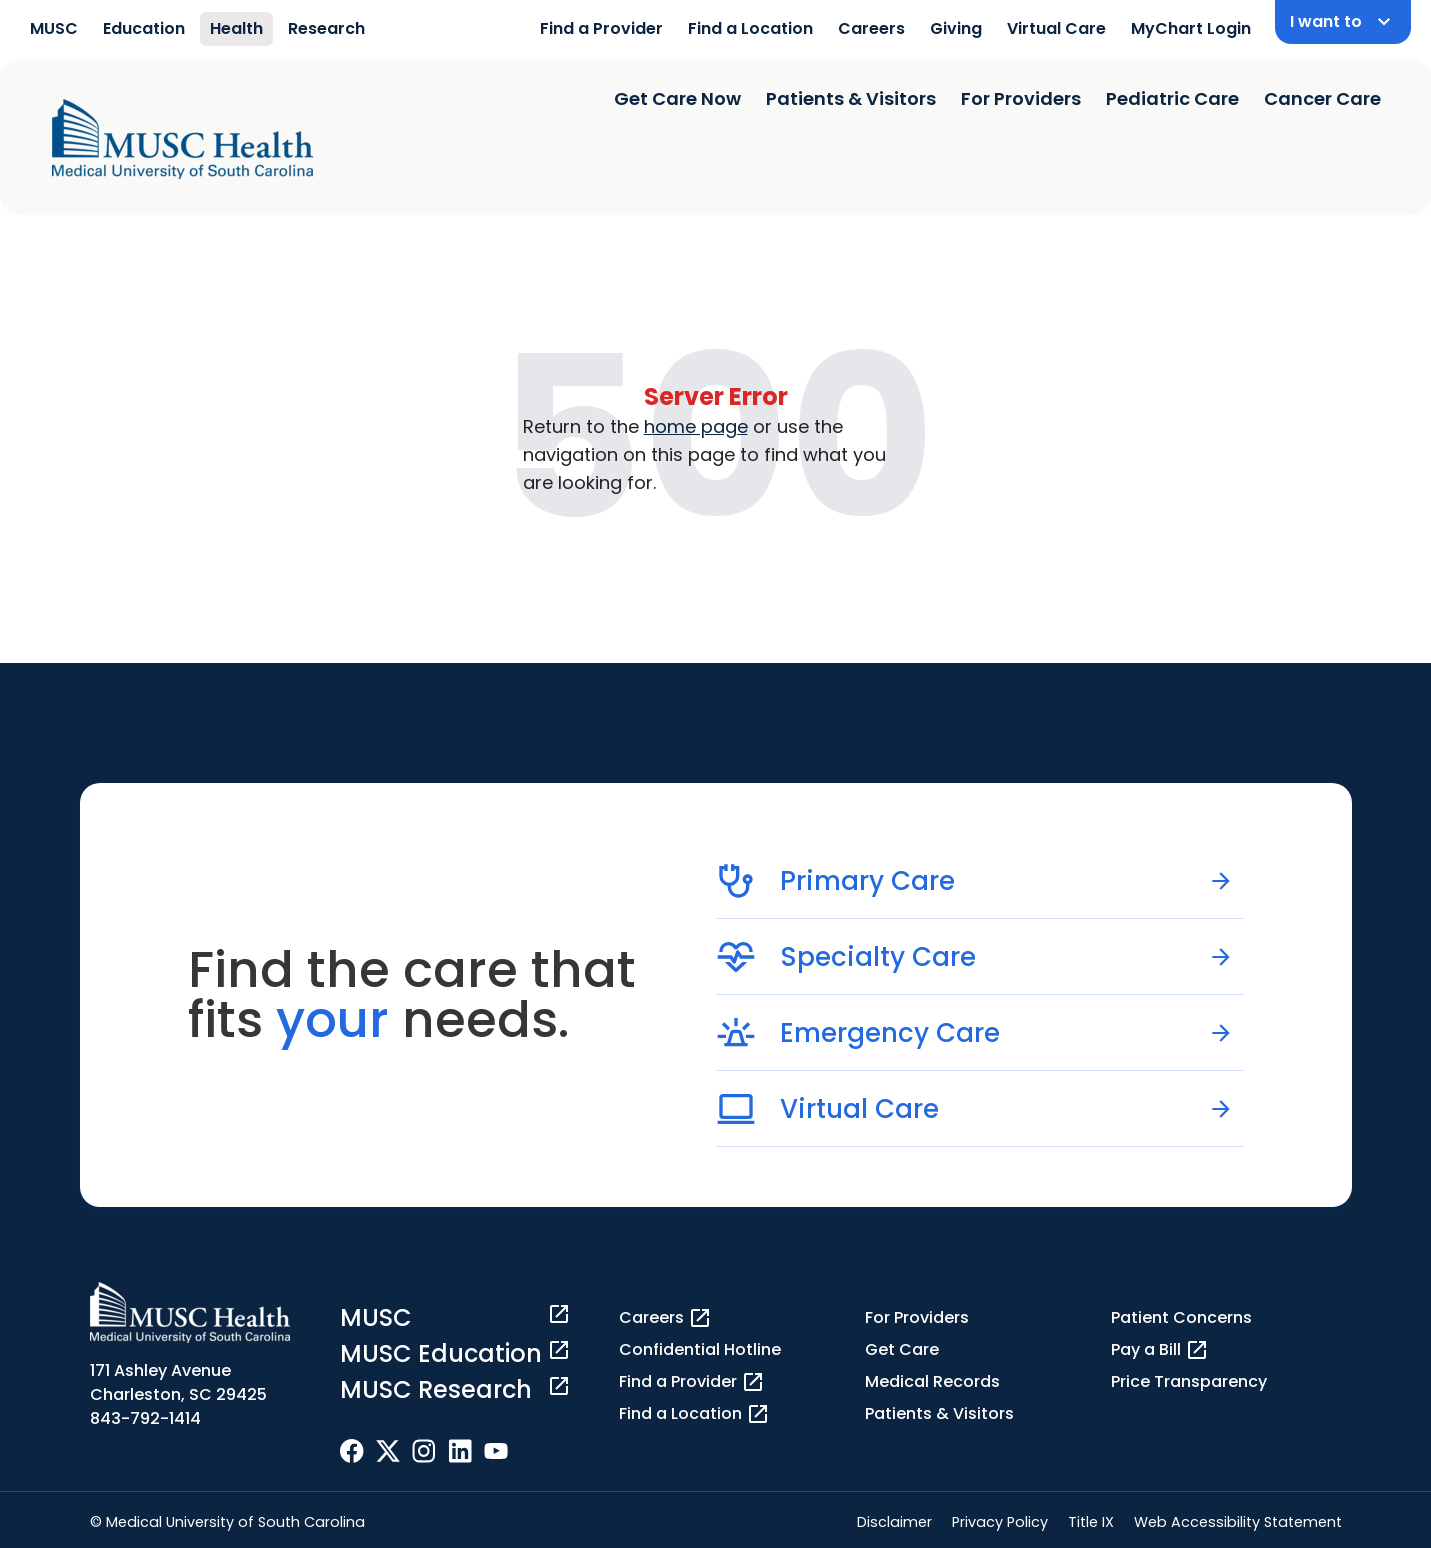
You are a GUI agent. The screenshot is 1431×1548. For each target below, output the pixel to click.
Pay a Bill (1160, 1350)
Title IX (1091, 1522)
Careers (871, 28)
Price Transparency (1189, 1381)
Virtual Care (1056, 28)
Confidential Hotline (700, 1349)
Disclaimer (894, 1522)
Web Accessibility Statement (1238, 1522)
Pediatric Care (1172, 98)
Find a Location (750, 28)
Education (144, 28)
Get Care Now (677, 98)
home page (696, 426)
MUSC (54, 28)
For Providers (1021, 98)
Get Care (902, 1349)
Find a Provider (601, 28)
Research (326, 28)
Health (236, 28)
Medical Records (932, 1381)
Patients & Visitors (851, 98)
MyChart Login (1191, 28)
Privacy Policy (1000, 1522)
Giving (956, 28)
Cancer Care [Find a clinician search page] (1322, 98)
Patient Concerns (1181, 1317)
